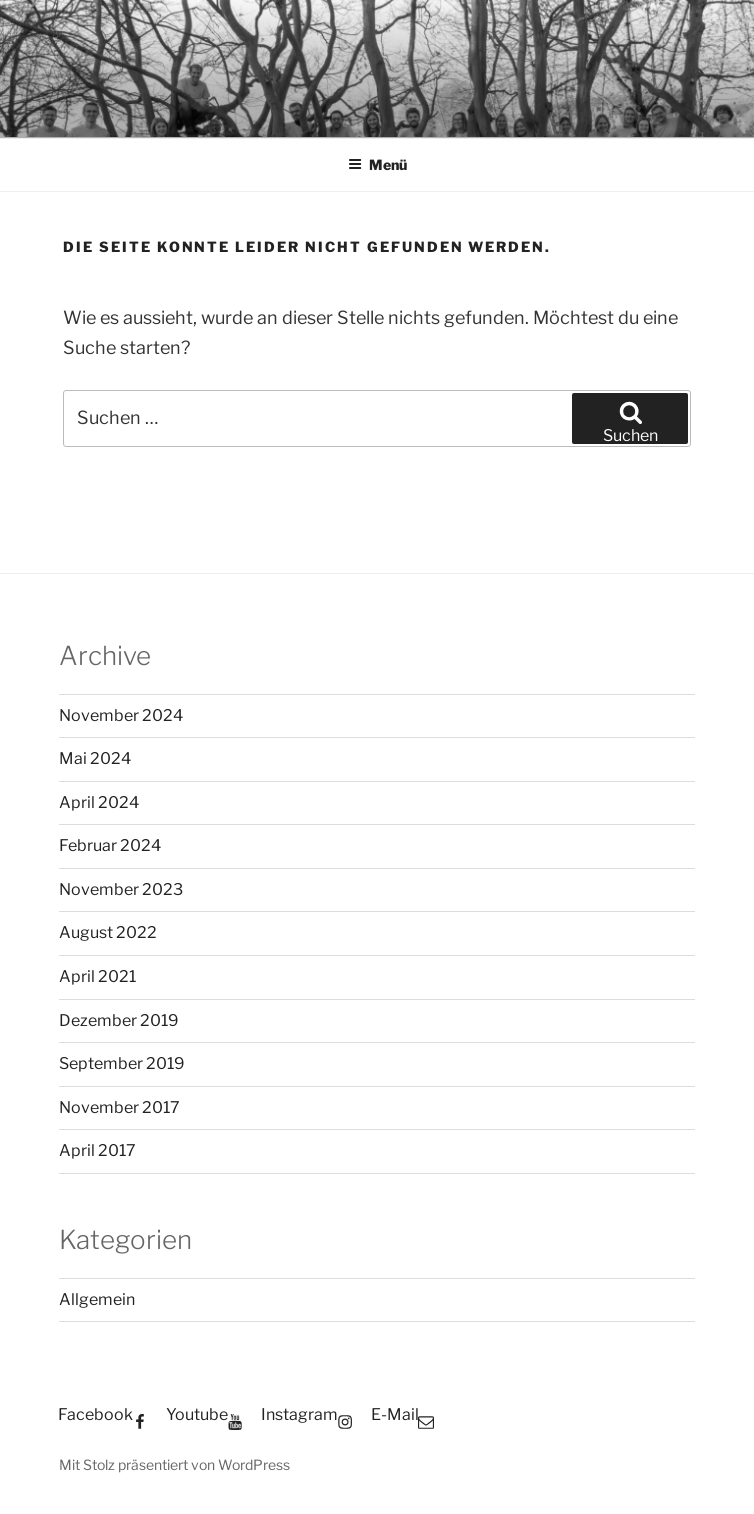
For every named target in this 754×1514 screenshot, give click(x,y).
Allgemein (97, 1299)
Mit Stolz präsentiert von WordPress (174, 1464)
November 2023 (121, 889)
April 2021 (97, 976)
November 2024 (121, 715)
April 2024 (99, 802)
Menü (377, 164)
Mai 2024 (95, 758)
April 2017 (97, 1150)
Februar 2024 (110, 845)
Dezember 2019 (119, 1020)
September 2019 (122, 1063)
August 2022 (108, 932)
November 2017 (119, 1107)
